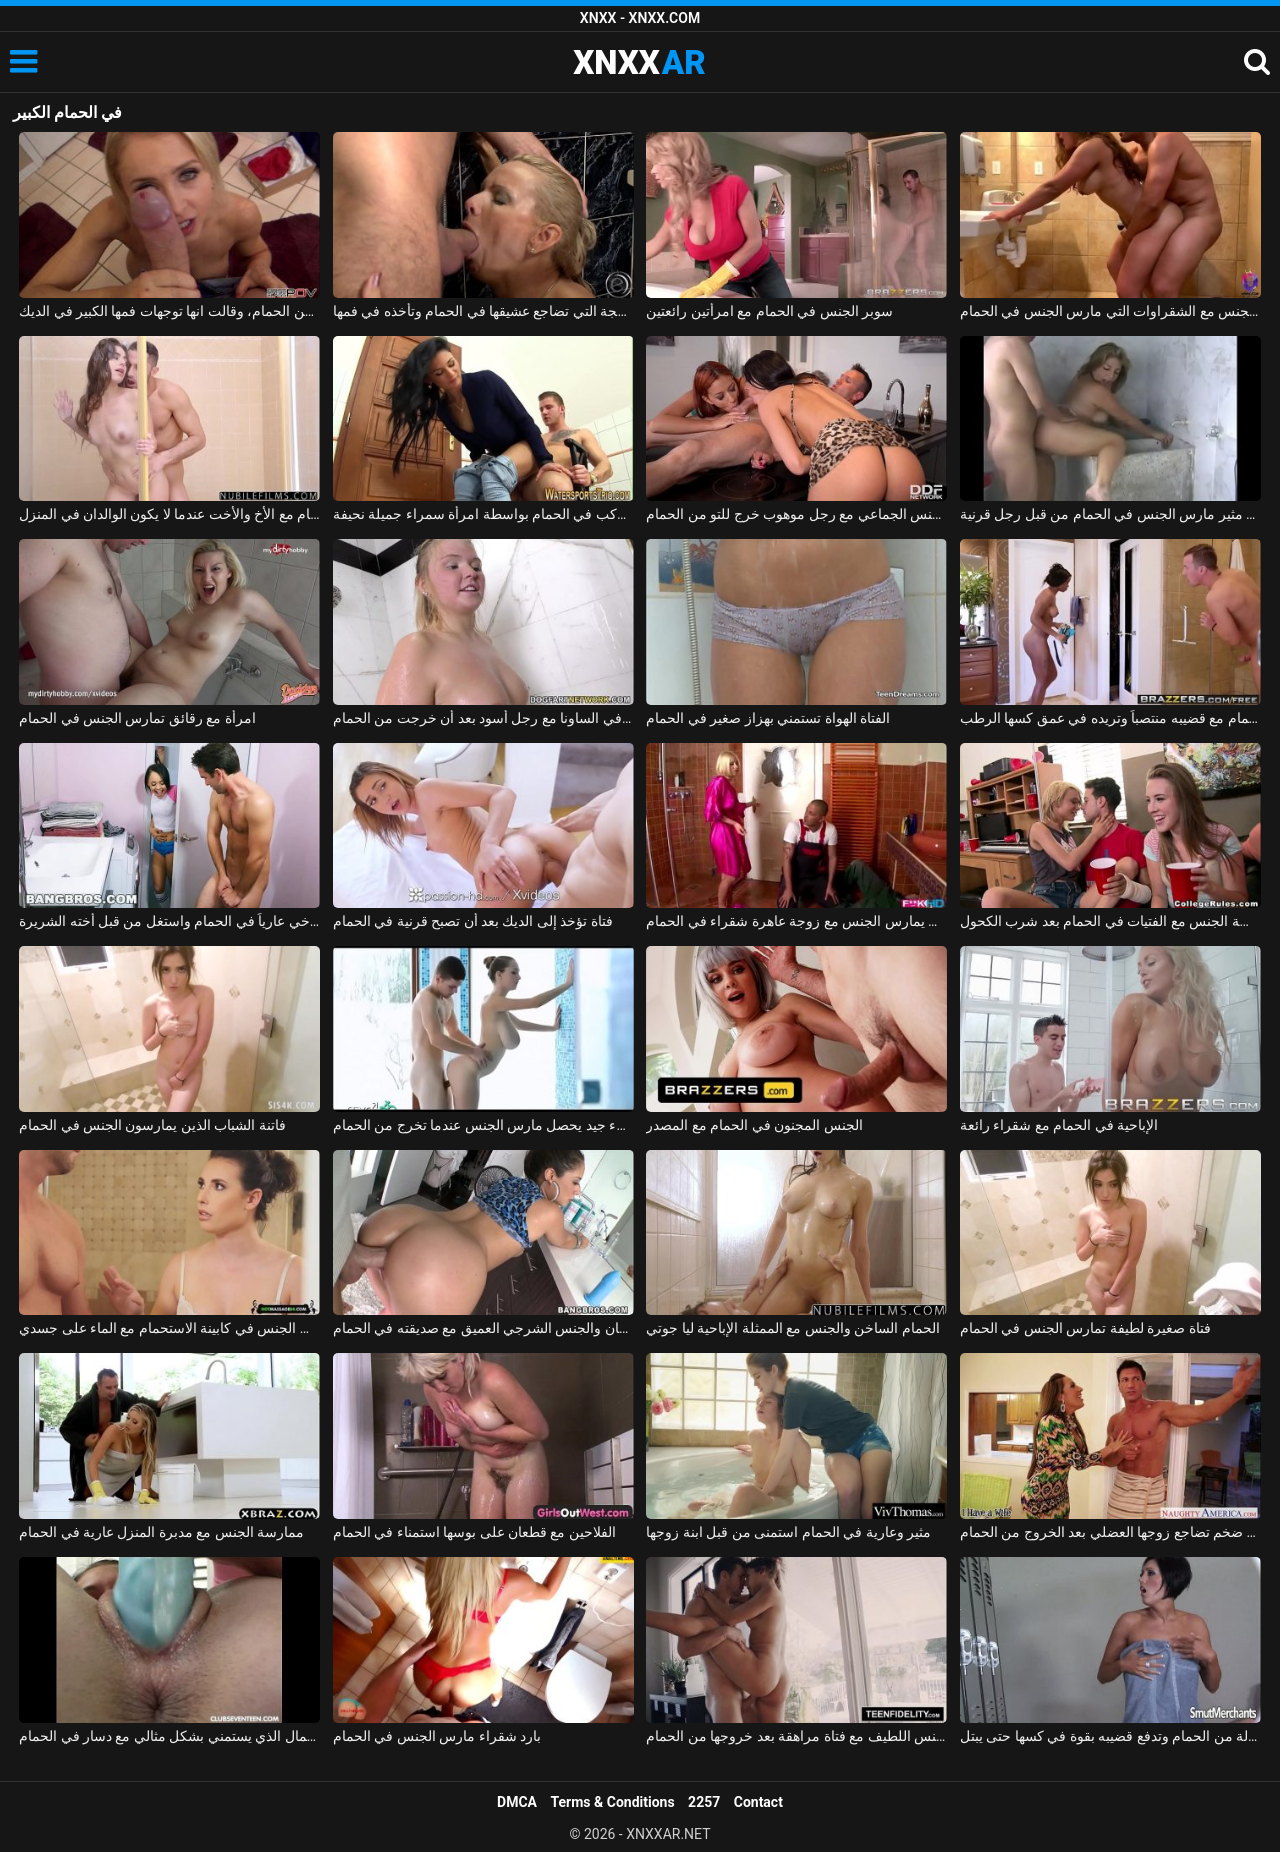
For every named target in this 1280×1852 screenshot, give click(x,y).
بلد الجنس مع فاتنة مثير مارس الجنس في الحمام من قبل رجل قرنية (1110, 514)
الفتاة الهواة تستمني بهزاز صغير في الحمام (768, 718)
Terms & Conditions (613, 1802)
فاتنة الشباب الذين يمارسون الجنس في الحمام (152, 1125)
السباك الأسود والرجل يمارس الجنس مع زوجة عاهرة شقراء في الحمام (796, 921)
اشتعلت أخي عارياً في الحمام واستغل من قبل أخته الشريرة (169, 921)
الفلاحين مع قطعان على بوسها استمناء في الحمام (474, 1532)
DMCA (517, 1802)
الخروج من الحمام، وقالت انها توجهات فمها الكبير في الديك (169, 311)
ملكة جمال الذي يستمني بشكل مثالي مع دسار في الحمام (169, 1736)
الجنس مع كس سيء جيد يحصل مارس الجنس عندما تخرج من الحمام (483, 1125)
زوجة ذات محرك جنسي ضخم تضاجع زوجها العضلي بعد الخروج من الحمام (1110, 1532)
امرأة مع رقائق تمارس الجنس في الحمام (137, 718)
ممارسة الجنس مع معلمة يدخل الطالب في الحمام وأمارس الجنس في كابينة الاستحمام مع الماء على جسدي (169, 1328)
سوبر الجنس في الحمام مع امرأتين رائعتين (769, 311)
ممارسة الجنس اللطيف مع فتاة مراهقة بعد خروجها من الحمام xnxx (796, 1736)
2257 (704, 1802)
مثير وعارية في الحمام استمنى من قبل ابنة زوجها (788, 1532)
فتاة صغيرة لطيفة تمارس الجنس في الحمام (1085, 1328)
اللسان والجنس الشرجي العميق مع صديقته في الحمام (483, 1328)
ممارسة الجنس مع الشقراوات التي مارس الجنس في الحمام (1110, 311)
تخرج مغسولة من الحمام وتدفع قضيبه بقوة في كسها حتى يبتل (1110, 1736)
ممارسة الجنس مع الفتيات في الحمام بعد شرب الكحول (1110, 921)
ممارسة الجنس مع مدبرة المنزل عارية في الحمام (161, 1532)
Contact (758, 1802)
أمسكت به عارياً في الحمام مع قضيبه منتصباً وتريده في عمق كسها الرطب (1110, 718)
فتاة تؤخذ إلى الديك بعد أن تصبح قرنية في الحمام (473, 921)
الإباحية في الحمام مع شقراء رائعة (1059, 1125)
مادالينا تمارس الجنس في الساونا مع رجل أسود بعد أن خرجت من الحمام (483, 718)
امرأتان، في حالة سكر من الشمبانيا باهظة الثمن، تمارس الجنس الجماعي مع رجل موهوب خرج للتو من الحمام (796, 514)
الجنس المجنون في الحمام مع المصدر (754, 1125)
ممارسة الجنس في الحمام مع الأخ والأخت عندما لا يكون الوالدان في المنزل (169, 514)
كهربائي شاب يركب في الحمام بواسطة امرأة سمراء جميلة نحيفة (483, 514)
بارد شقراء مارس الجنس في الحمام (437, 1736)
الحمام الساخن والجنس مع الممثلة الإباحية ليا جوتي (792, 1328)
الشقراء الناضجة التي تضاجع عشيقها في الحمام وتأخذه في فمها (483, 311)
